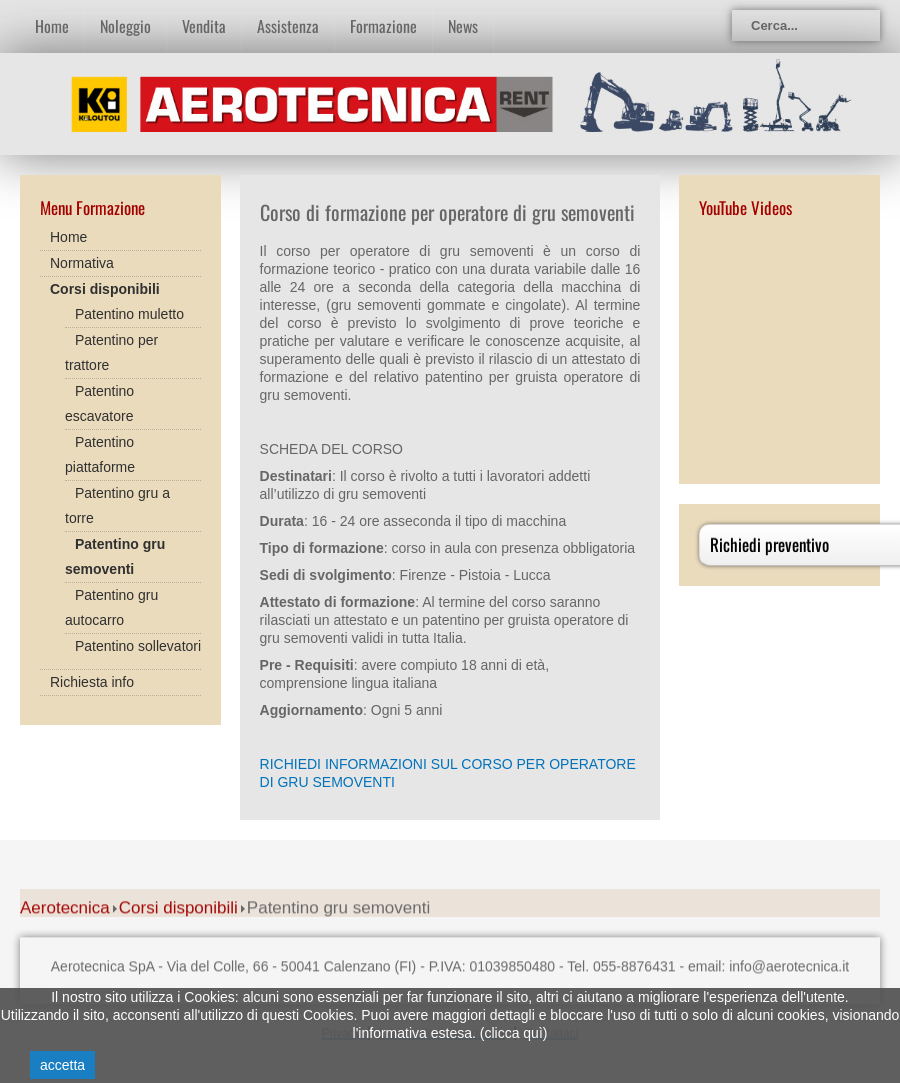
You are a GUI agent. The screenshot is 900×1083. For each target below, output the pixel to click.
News (463, 26)
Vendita (204, 26)
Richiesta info (92, 682)
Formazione (383, 26)
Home (52, 26)
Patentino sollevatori (138, 646)
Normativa (82, 263)
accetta (62, 1065)
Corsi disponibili (105, 289)
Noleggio (125, 26)
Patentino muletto (129, 314)
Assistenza (288, 26)
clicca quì (513, 1033)
